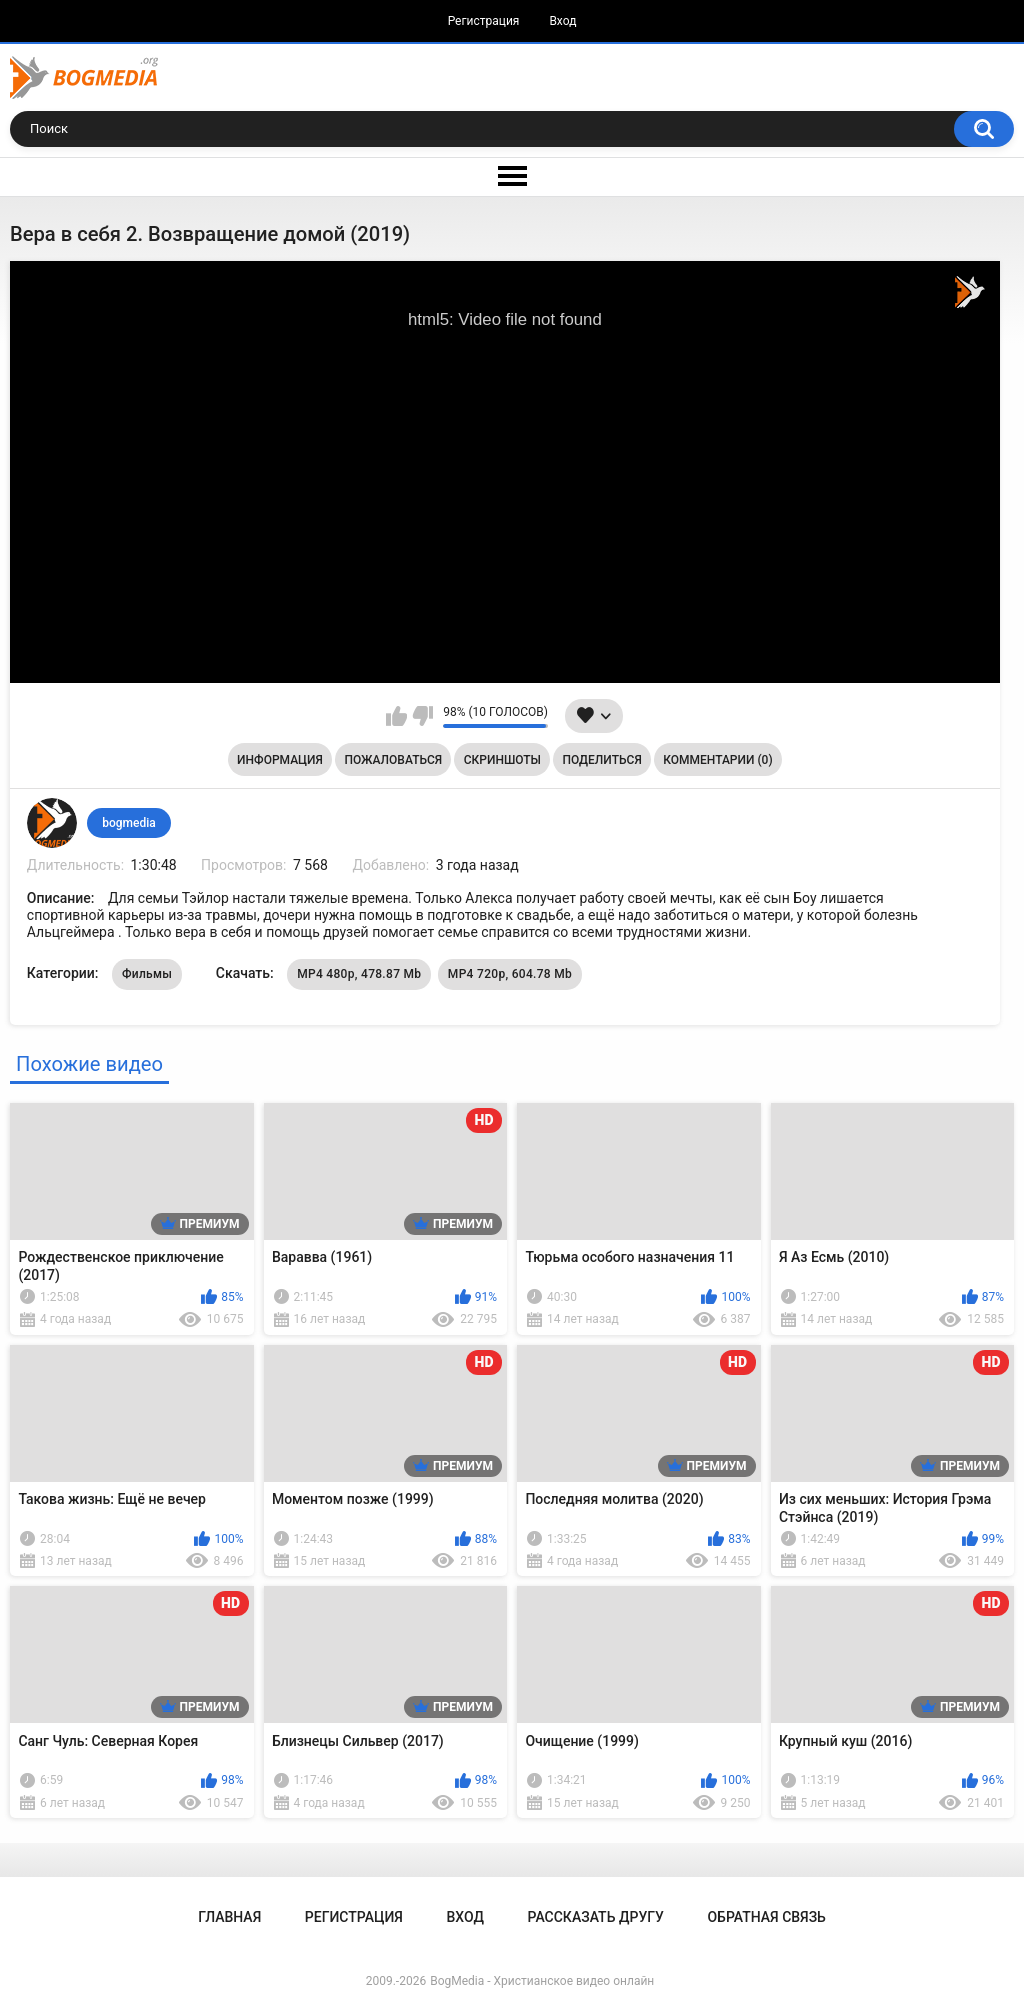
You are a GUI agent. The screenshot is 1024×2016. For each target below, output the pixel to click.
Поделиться (602, 760)
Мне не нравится (422, 716)
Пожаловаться (393, 760)
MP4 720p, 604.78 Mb (510, 974)
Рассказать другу (596, 1917)
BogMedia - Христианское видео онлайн (542, 1981)
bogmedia (129, 823)
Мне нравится (396, 716)
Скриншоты (502, 760)
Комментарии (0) (717, 760)
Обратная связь (766, 1917)
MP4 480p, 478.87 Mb (359, 974)
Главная (229, 1917)
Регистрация (484, 21)
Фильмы (147, 974)
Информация (280, 760)
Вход (562, 21)
